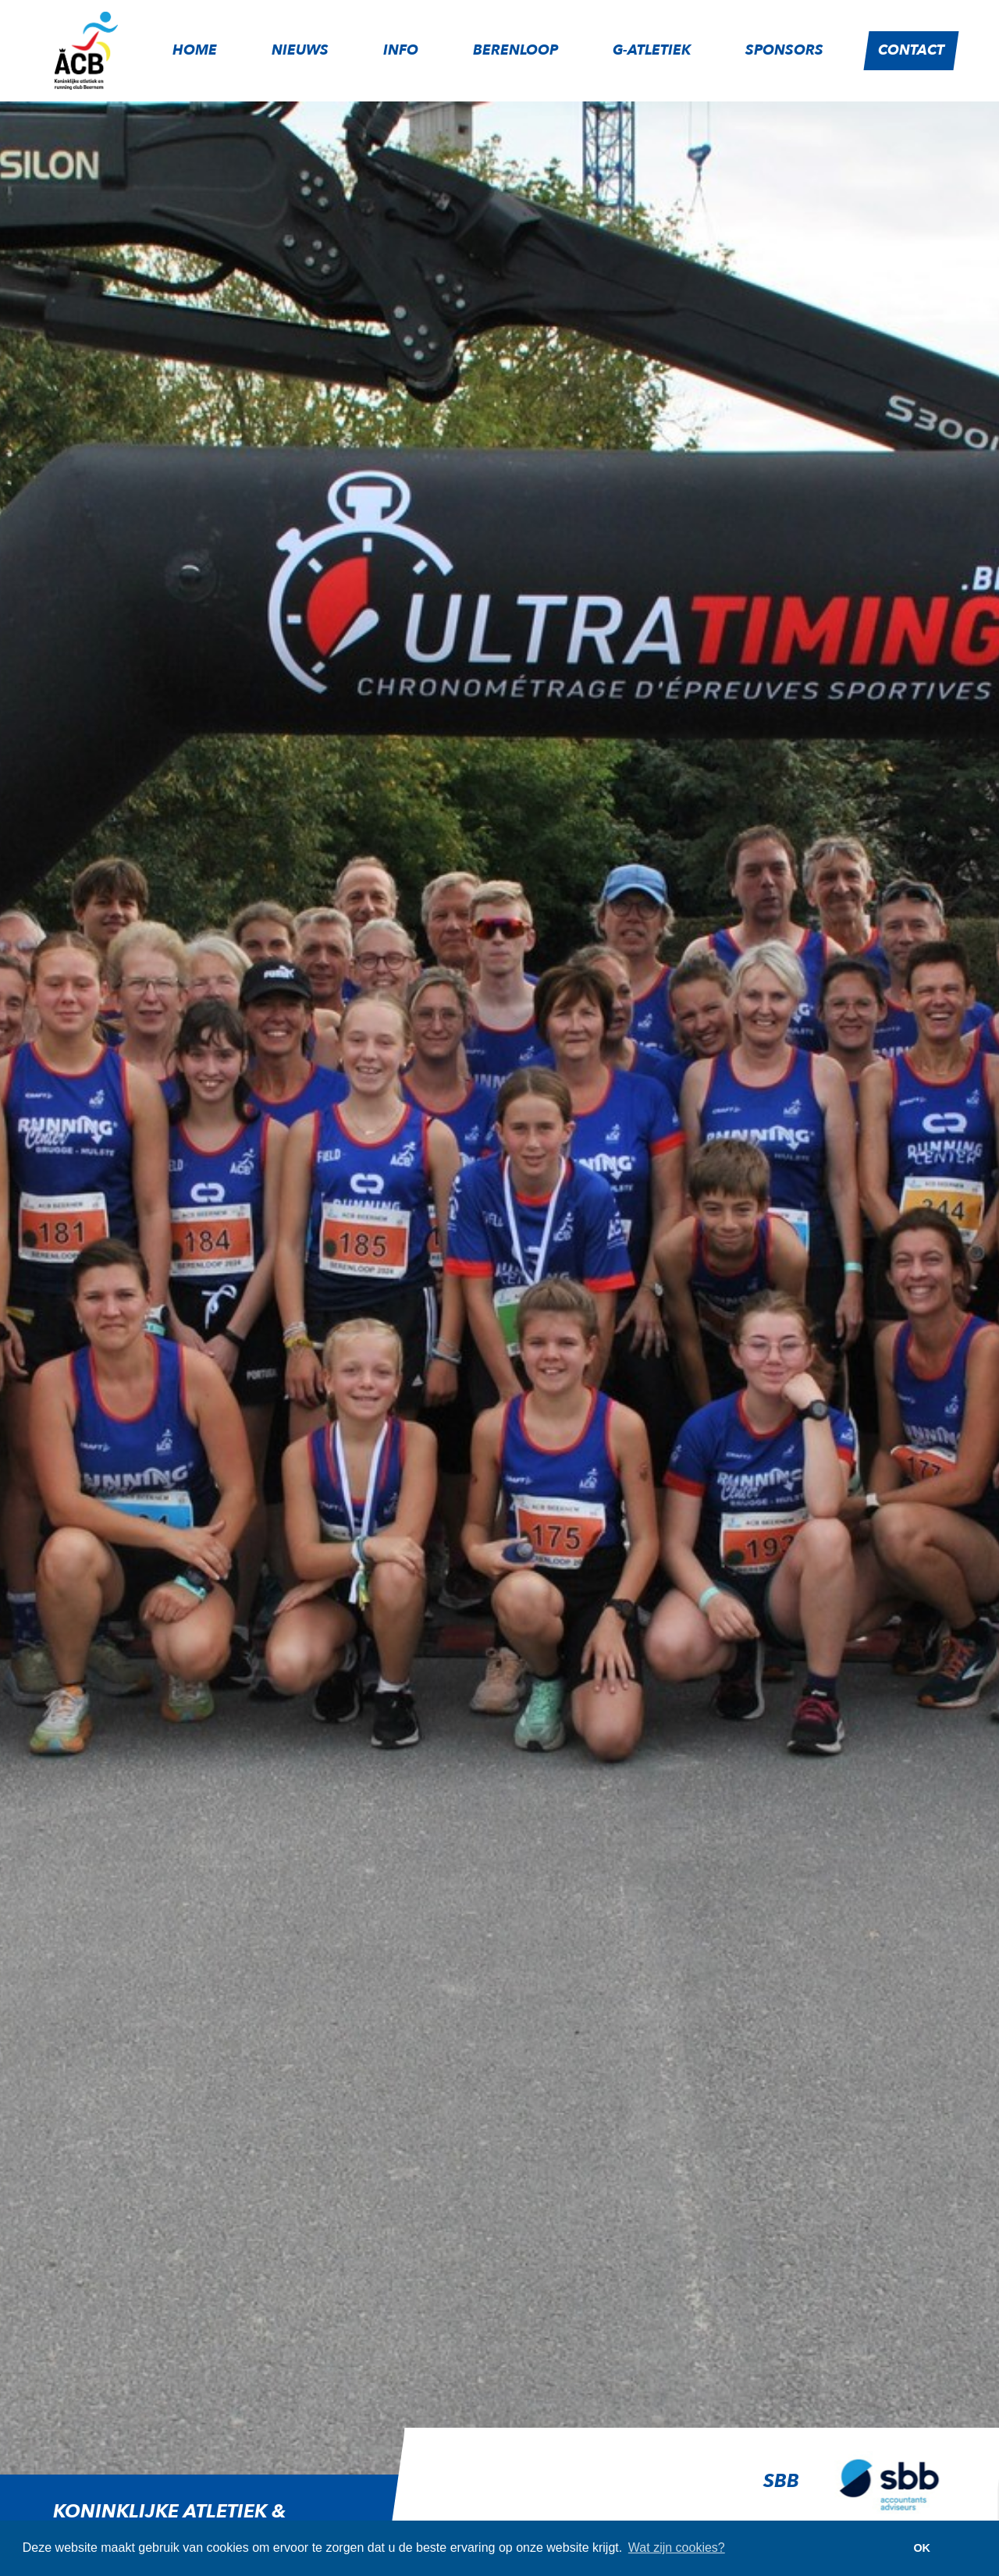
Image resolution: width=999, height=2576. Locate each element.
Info (400, 50)
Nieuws (300, 50)
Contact (911, 50)
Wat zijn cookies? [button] (676, 2547)
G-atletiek (652, 50)
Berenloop (515, 50)
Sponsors (784, 50)
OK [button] (921, 2548)
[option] (674, 2495)
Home (194, 50)
